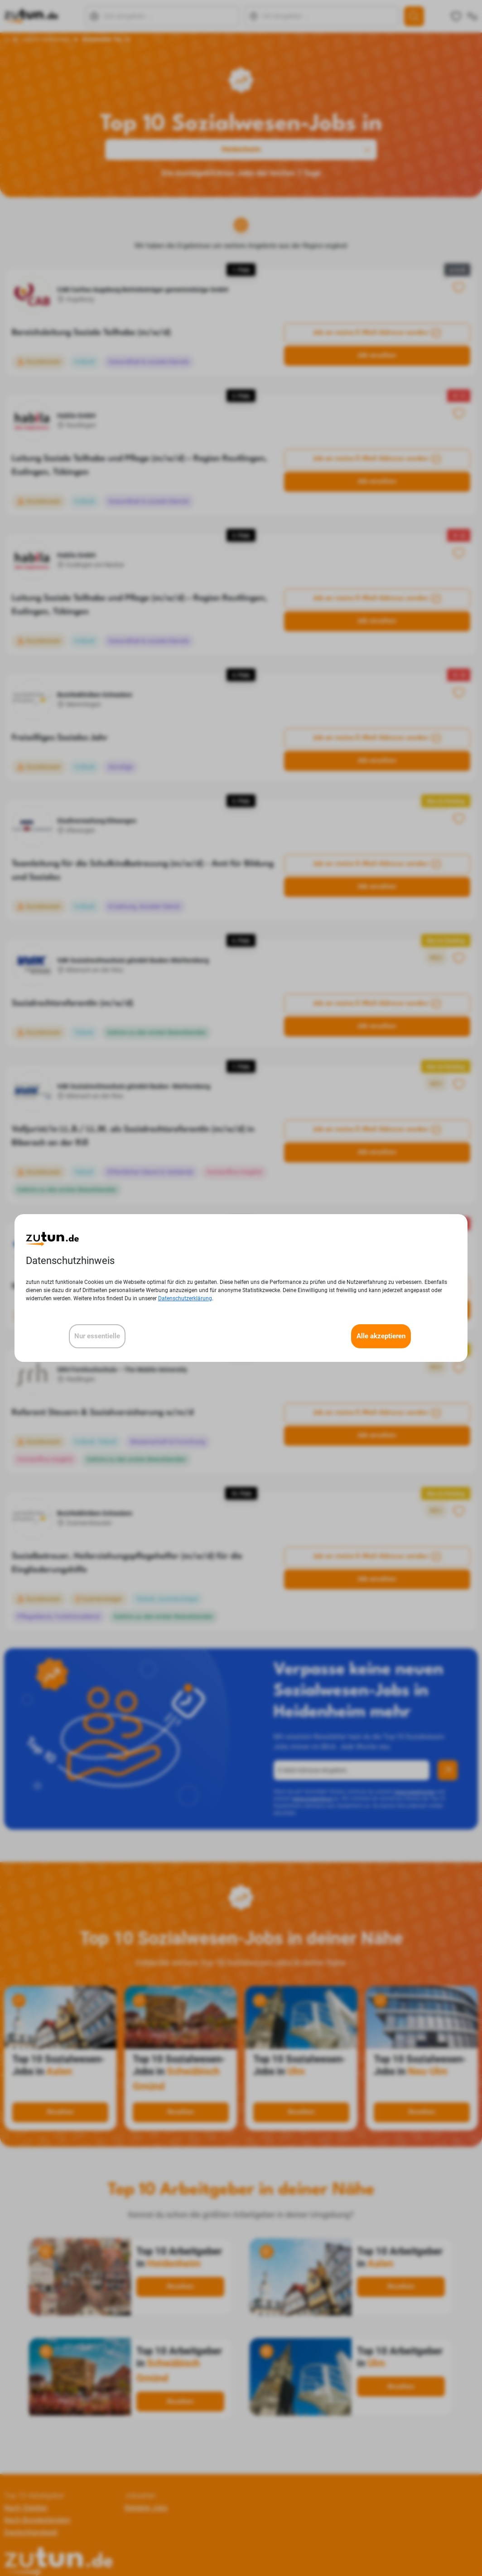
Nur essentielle (97, 1336)
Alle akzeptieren (381, 1336)
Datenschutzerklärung (185, 1298)
